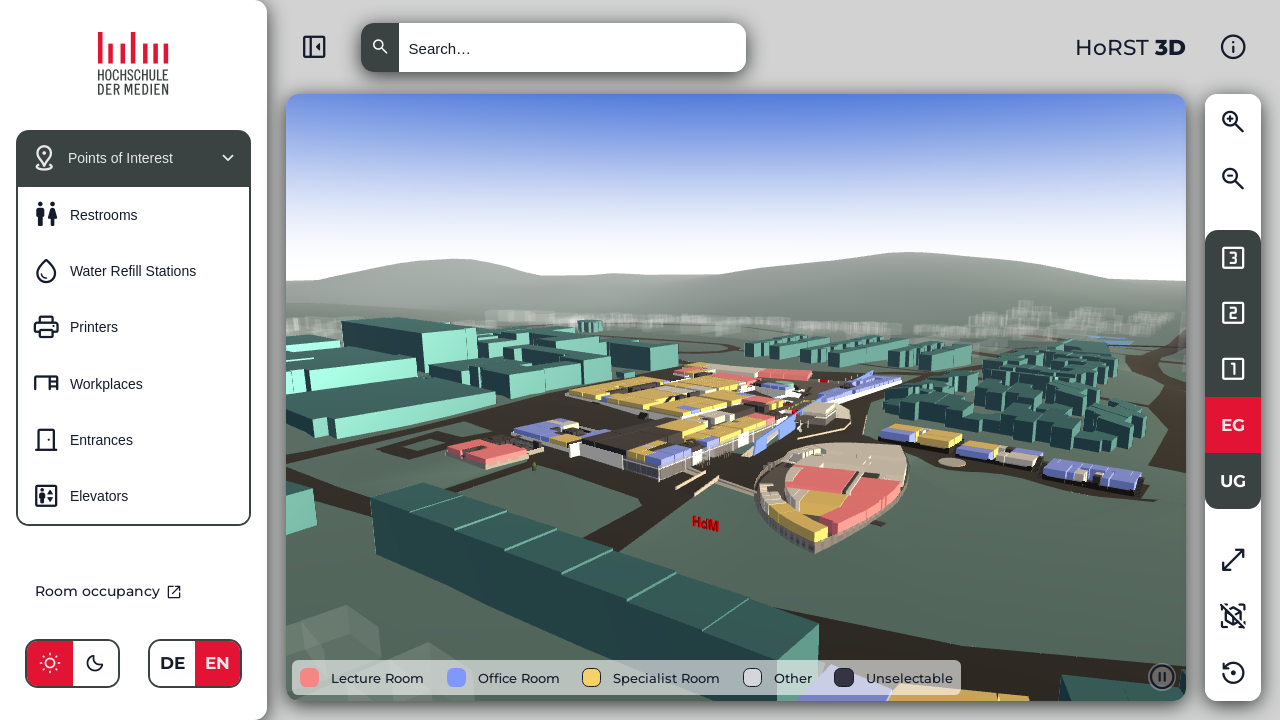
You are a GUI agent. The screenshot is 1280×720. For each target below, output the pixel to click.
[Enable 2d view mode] (1233, 616)
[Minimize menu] (314, 47)
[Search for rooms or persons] (572, 47)
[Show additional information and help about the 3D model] (1233, 47)
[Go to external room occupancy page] (133, 590)
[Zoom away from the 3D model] (1233, 179)
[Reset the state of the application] (1233, 673)
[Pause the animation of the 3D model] (1162, 677)
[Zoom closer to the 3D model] (1233, 122)
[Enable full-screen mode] (1233, 560)
